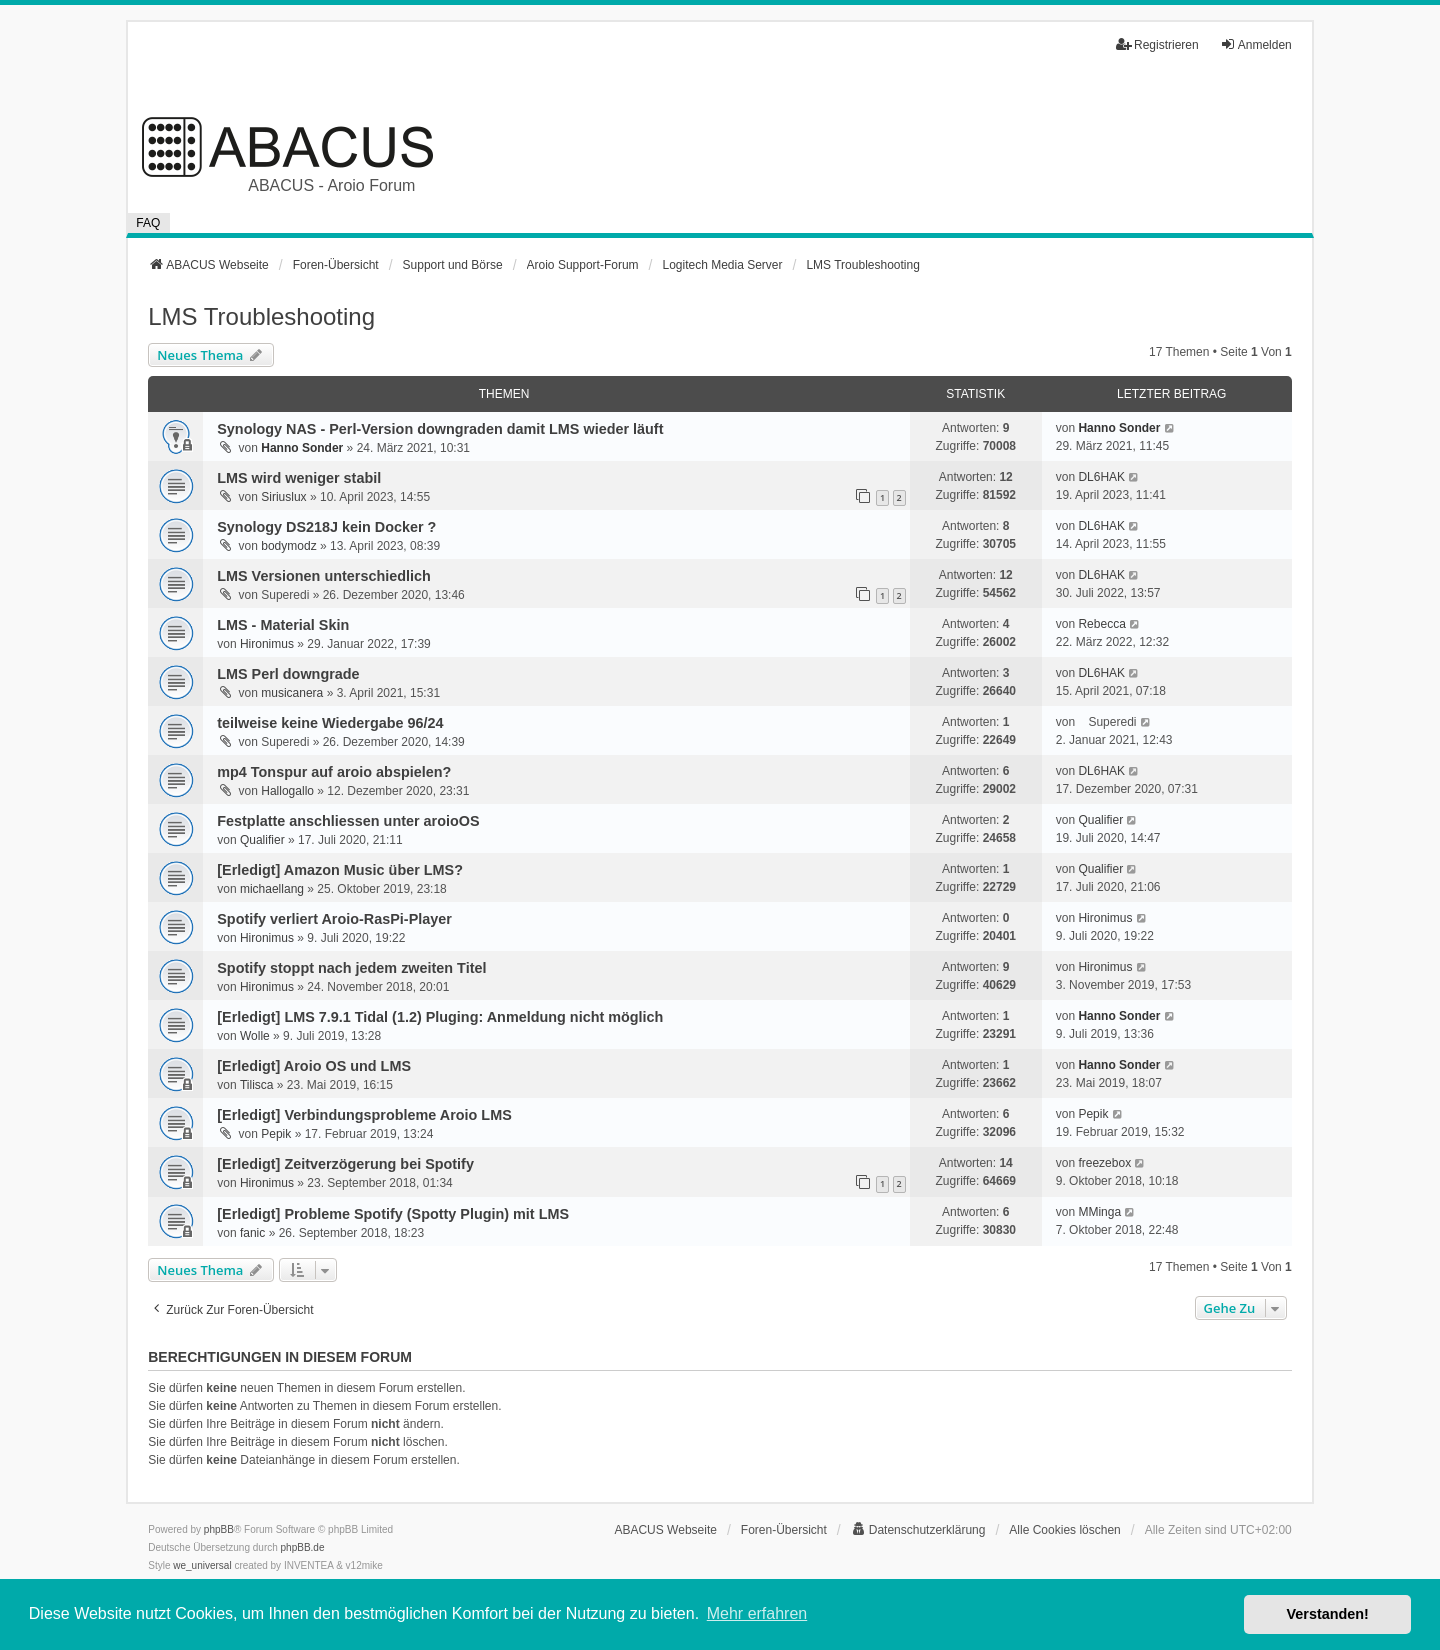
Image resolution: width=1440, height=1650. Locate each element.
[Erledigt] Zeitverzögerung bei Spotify (345, 1164)
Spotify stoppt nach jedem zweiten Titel (351, 968)
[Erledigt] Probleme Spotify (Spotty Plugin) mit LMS (393, 1214)
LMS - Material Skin (283, 625)
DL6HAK (1101, 477)
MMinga (1099, 1212)
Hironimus (267, 644)
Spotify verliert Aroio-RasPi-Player (334, 919)
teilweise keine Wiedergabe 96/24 (330, 723)
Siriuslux (283, 497)
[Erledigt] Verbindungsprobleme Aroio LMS (364, 1115)
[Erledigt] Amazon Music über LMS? (340, 870)
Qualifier (262, 840)
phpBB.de (303, 1547)
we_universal (202, 1565)
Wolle (255, 1036)
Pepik (276, 1134)
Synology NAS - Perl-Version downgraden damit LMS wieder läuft (440, 429)
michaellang (272, 889)
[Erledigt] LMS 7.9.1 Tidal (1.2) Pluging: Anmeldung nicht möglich (440, 1017)
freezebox (1104, 1163)
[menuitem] (918, 1530)
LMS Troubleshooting (261, 316)
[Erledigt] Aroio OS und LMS (314, 1066)
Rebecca (1101, 624)
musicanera (292, 693)
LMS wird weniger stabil (299, 478)
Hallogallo (287, 791)
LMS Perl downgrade (288, 674)
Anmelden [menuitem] (1256, 44)
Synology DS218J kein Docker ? (326, 527)
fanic (252, 1233)
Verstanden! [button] (1328, 1614)
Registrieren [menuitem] (1157, 44)
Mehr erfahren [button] (757, 1613)
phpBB (219, 1529)
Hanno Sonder (302, 448)
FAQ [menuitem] (148, 223)
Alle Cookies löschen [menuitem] (1064, 1530)
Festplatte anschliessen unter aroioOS (348, 821)
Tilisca (257, 1085)
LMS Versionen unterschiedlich (324, 576)
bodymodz (288, 546)
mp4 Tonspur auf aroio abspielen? (334, 772)
